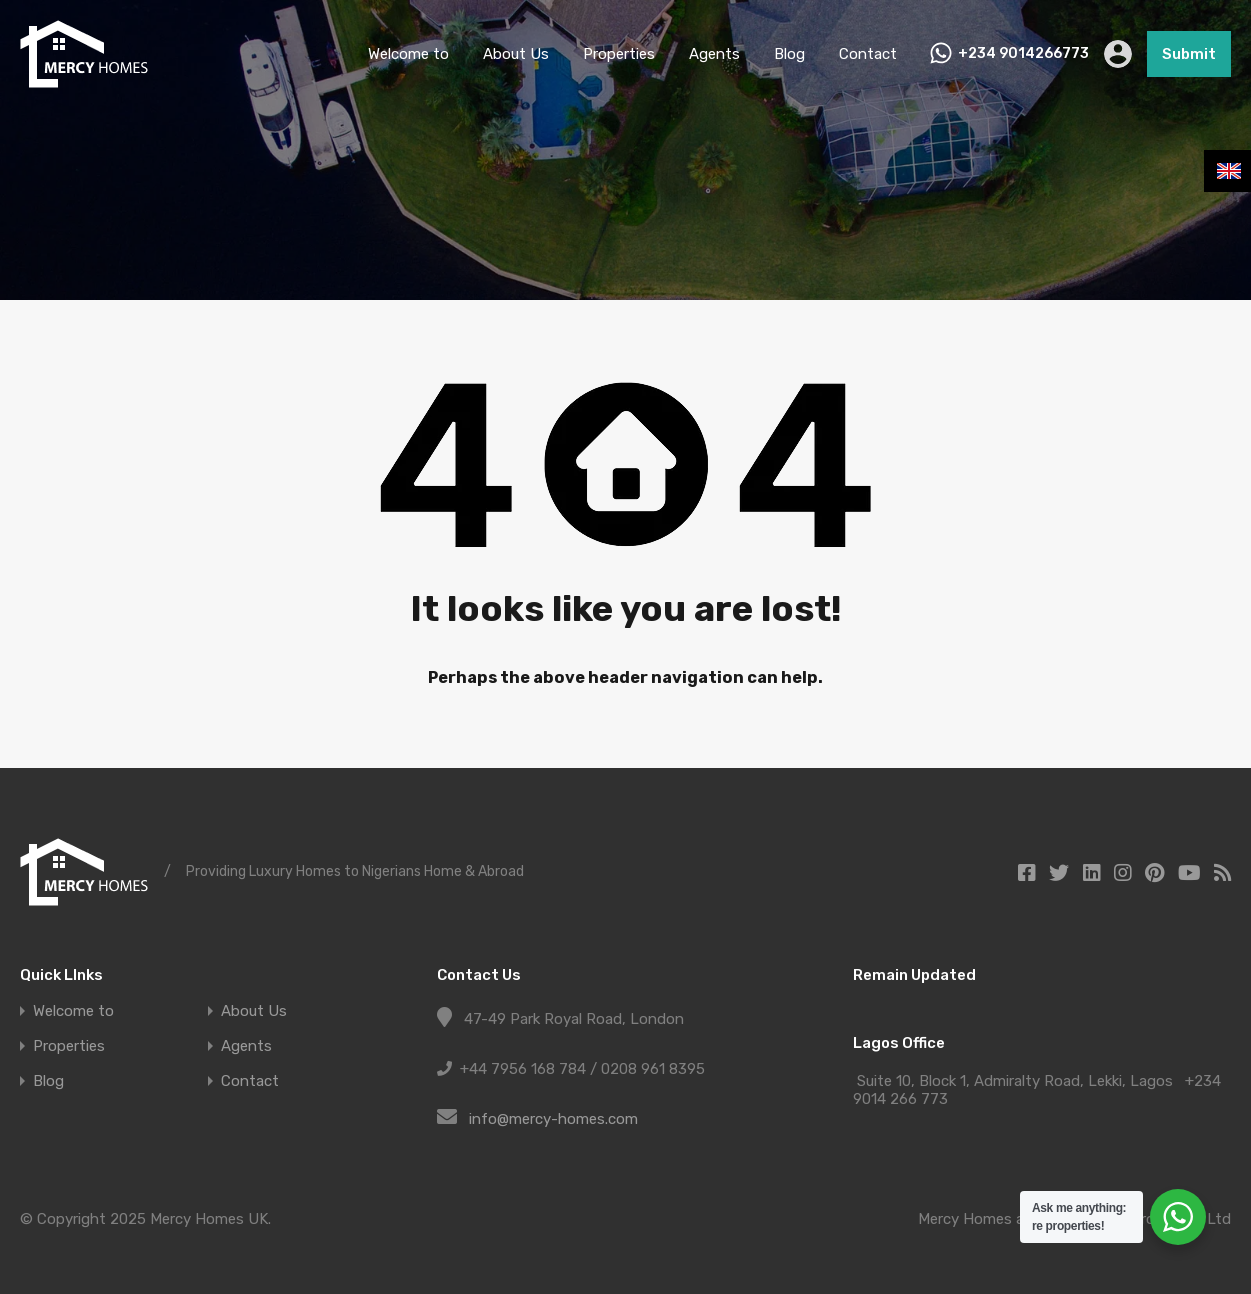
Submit (1189, 54)
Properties (619, 54)
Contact (868, 54)
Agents (714, 54)
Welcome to (408, 54)
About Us (516, 54)
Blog (789, 54)
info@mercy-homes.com (553, 1119)
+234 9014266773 (1023, 54)
